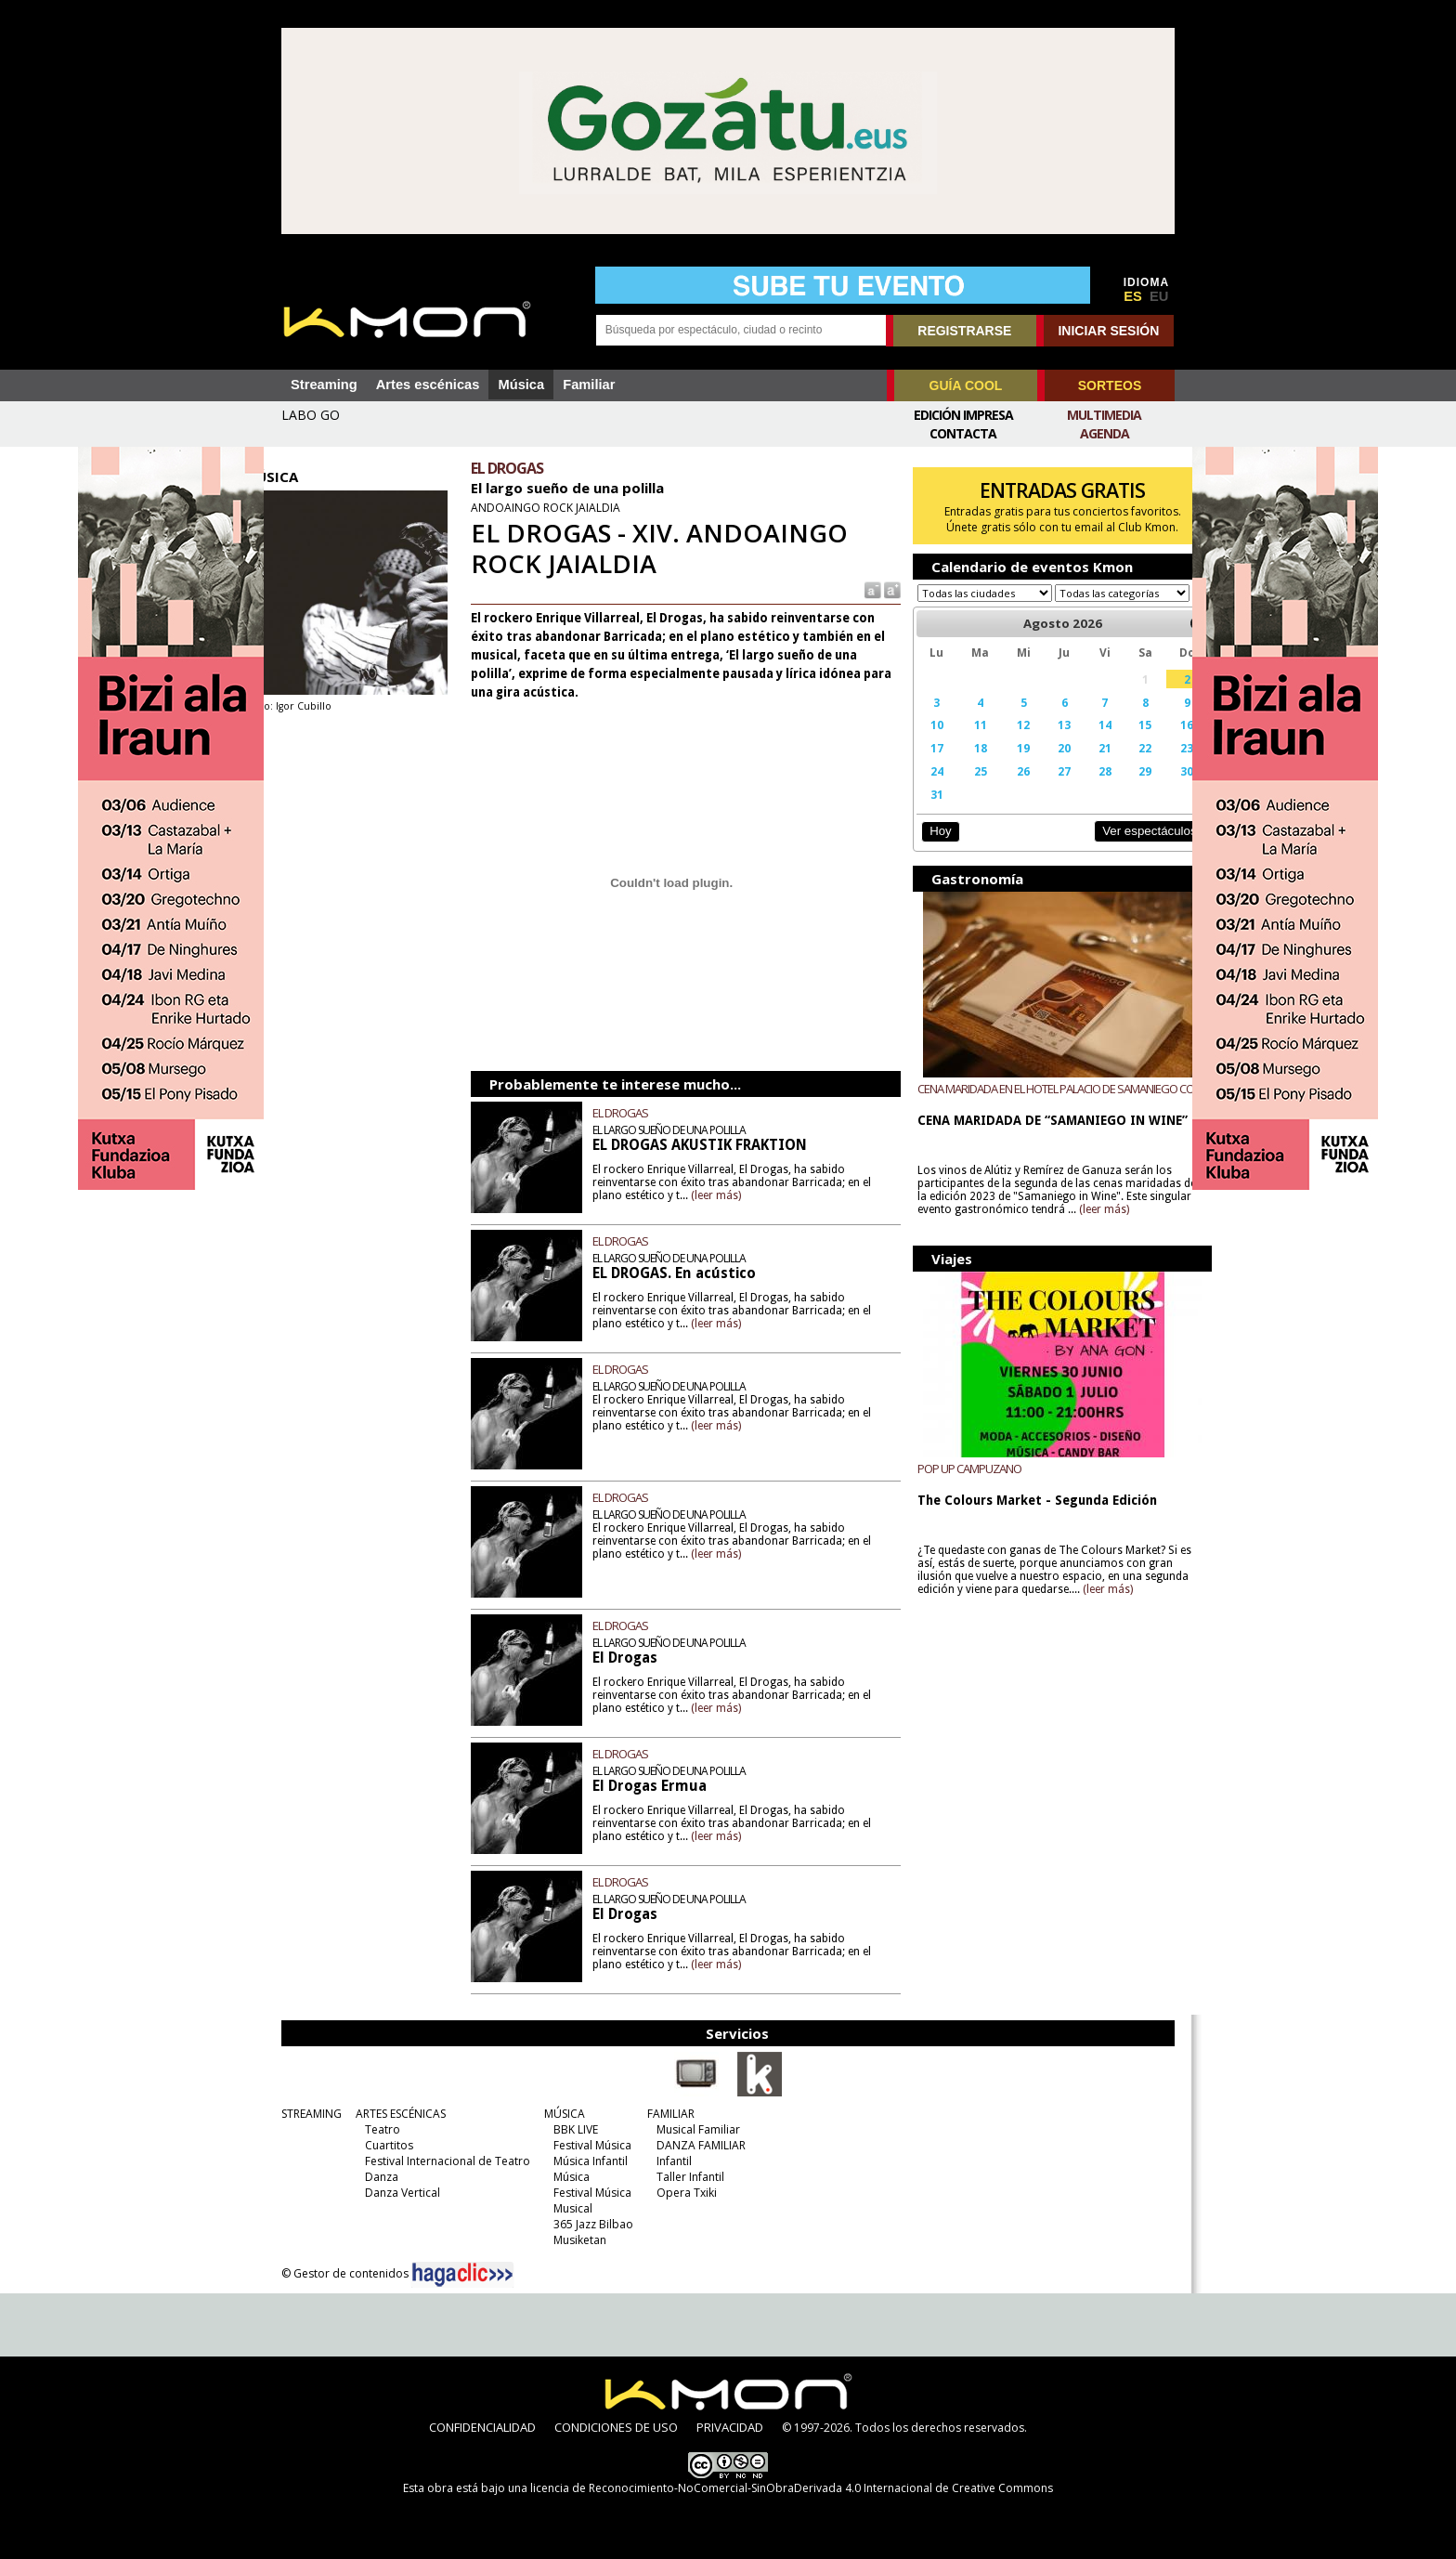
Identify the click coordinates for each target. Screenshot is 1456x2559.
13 (1040, 742)
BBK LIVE (571, 2129)
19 (1003, 765)
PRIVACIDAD (729, 2427)
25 (962, 788)
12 (1003, 742)
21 (1079, 765)
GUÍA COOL (966, 385)
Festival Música (588, 2145)
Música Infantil (586, 2161)
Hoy (927, 848)
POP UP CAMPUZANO (957, 1486)
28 (1079, 788)
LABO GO (310, 415)
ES (1133, 296)
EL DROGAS (638, 1112)
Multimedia (1104, 415)
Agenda (1104, 433)
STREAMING (307, 2114)
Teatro (378, 2129)
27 (1040, 788)
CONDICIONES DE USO (616, 2427)
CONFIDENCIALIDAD (482, 2427)
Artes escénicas (428, 384)
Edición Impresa (963, 415)
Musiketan (575, 2240)
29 (1116, 788)
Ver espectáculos (1116, 848)
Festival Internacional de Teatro (443, 2161)
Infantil (669, 2161)
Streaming (324, 384)
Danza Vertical (398, 2192)
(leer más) (745, 1195)
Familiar (589, 384)
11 (962, 742)
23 (1155, 765)
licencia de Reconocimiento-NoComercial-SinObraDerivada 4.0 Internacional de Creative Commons (791, 2488)
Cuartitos (384, 2145)
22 (1116, 765)
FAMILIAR (666, 2114)
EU (1159, 296)
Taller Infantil (686, 2177)
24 (923, 788)
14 (1079, 742)
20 (1040, 765)
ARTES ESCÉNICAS (396, 2114)
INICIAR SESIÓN (1108, 330)
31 (923, 811)
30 (1155, 788)
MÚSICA (560, 2114)
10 (923, 742)
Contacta (963, 433)
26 (1003, 788)
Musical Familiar (693, 2129)
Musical (568, 2208)
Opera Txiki (682, 2192)
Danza (377, 2177)
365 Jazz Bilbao (589, 2224)
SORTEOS (1109, 385)
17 (923, 765)
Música (521, 384)
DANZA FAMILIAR (696, 2145)
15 (1116, 742)
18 (962, 765)
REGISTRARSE (964, 330)
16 (1155, 742)
